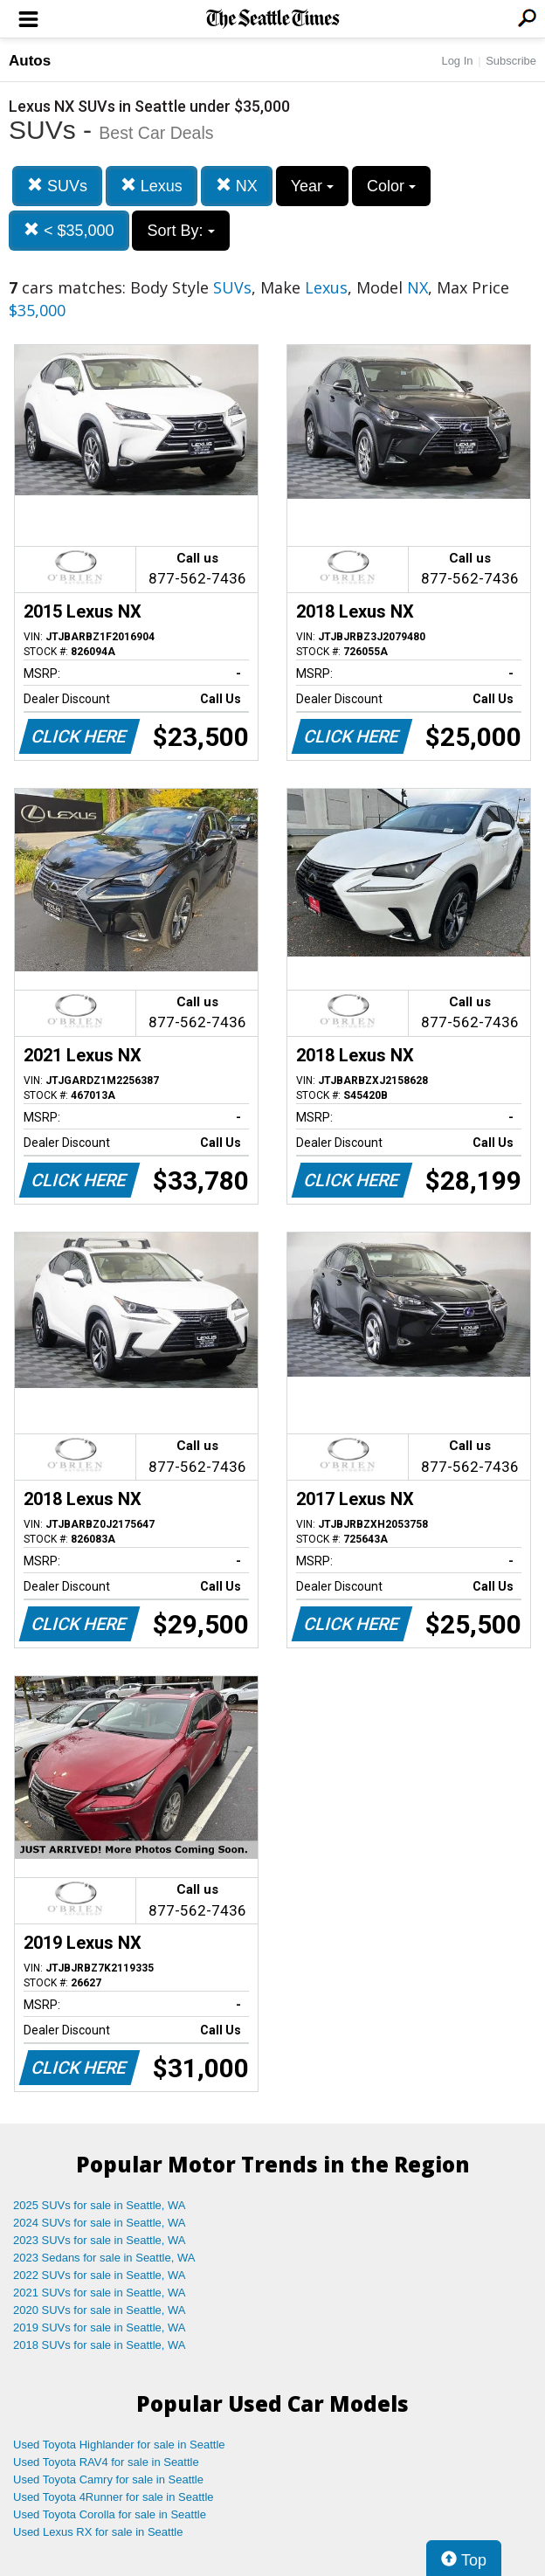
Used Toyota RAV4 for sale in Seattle (106, 2462)
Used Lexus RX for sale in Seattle (98, 2531)
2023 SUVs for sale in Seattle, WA (99, 2240)
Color (391, 186)
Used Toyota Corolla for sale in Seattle (109, 2514)
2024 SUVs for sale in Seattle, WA (99, 2222)
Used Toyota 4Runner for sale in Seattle (113, 2496)
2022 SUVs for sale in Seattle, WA (99, 2275)
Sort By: (180, 230)
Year (312, 186)
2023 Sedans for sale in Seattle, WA (104, 2257)
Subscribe (511, 60)
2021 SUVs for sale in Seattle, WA (99, 2292)
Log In (457, 60)
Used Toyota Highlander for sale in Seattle (119, 2444)
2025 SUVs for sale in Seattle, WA (99, 2205)
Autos (30, 60)
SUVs (57, 185)
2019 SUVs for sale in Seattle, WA (99, 2327)
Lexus (152, 185)
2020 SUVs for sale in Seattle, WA (99, 2310)
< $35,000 (69, 230)
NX (237, 185)
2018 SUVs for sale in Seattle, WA (99, 2345)
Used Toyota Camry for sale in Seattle (108, 2479)
